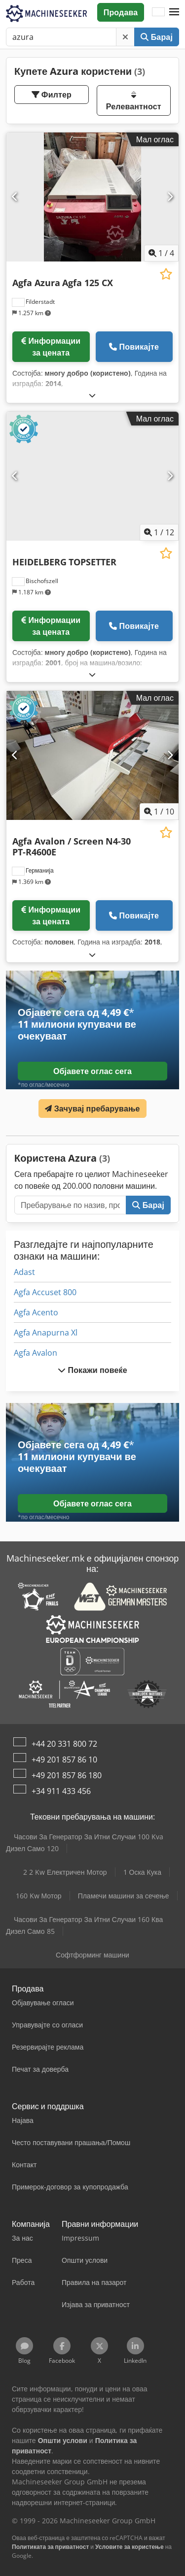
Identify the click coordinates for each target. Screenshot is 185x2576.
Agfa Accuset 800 (45, 1292)
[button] (174, 12)
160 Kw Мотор (39, 1895)
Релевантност (133, 101)
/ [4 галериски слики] (161, 253)
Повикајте (134, 346)
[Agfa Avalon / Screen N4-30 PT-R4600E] (92, 755)
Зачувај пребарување (92, 1108)
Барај (157, 37)
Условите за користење (129, 2547)
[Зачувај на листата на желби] (166, 274)
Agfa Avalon (35, 1352)
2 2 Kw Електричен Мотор (65, 1872)
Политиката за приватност (50, 2547)
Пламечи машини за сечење (123, 1895)
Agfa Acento (36, 1312)
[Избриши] (125, 37)
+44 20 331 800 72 (64, 1743)
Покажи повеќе (92, 1370)
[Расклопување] (92, 395)
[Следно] (170, 197)
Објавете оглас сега (92, 1071)
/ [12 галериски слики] (159, 532)
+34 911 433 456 (61, 1791)
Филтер (52, 94)
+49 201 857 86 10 (64, 1759)
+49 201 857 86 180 (67, 1775)
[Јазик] (158, 12)
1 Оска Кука (142, 1872)
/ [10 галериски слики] (159, 811)
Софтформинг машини (92, 1954)
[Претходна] (15, 197)
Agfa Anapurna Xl (45, 1332)
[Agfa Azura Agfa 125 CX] (92, 196)
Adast (24, 1272)
